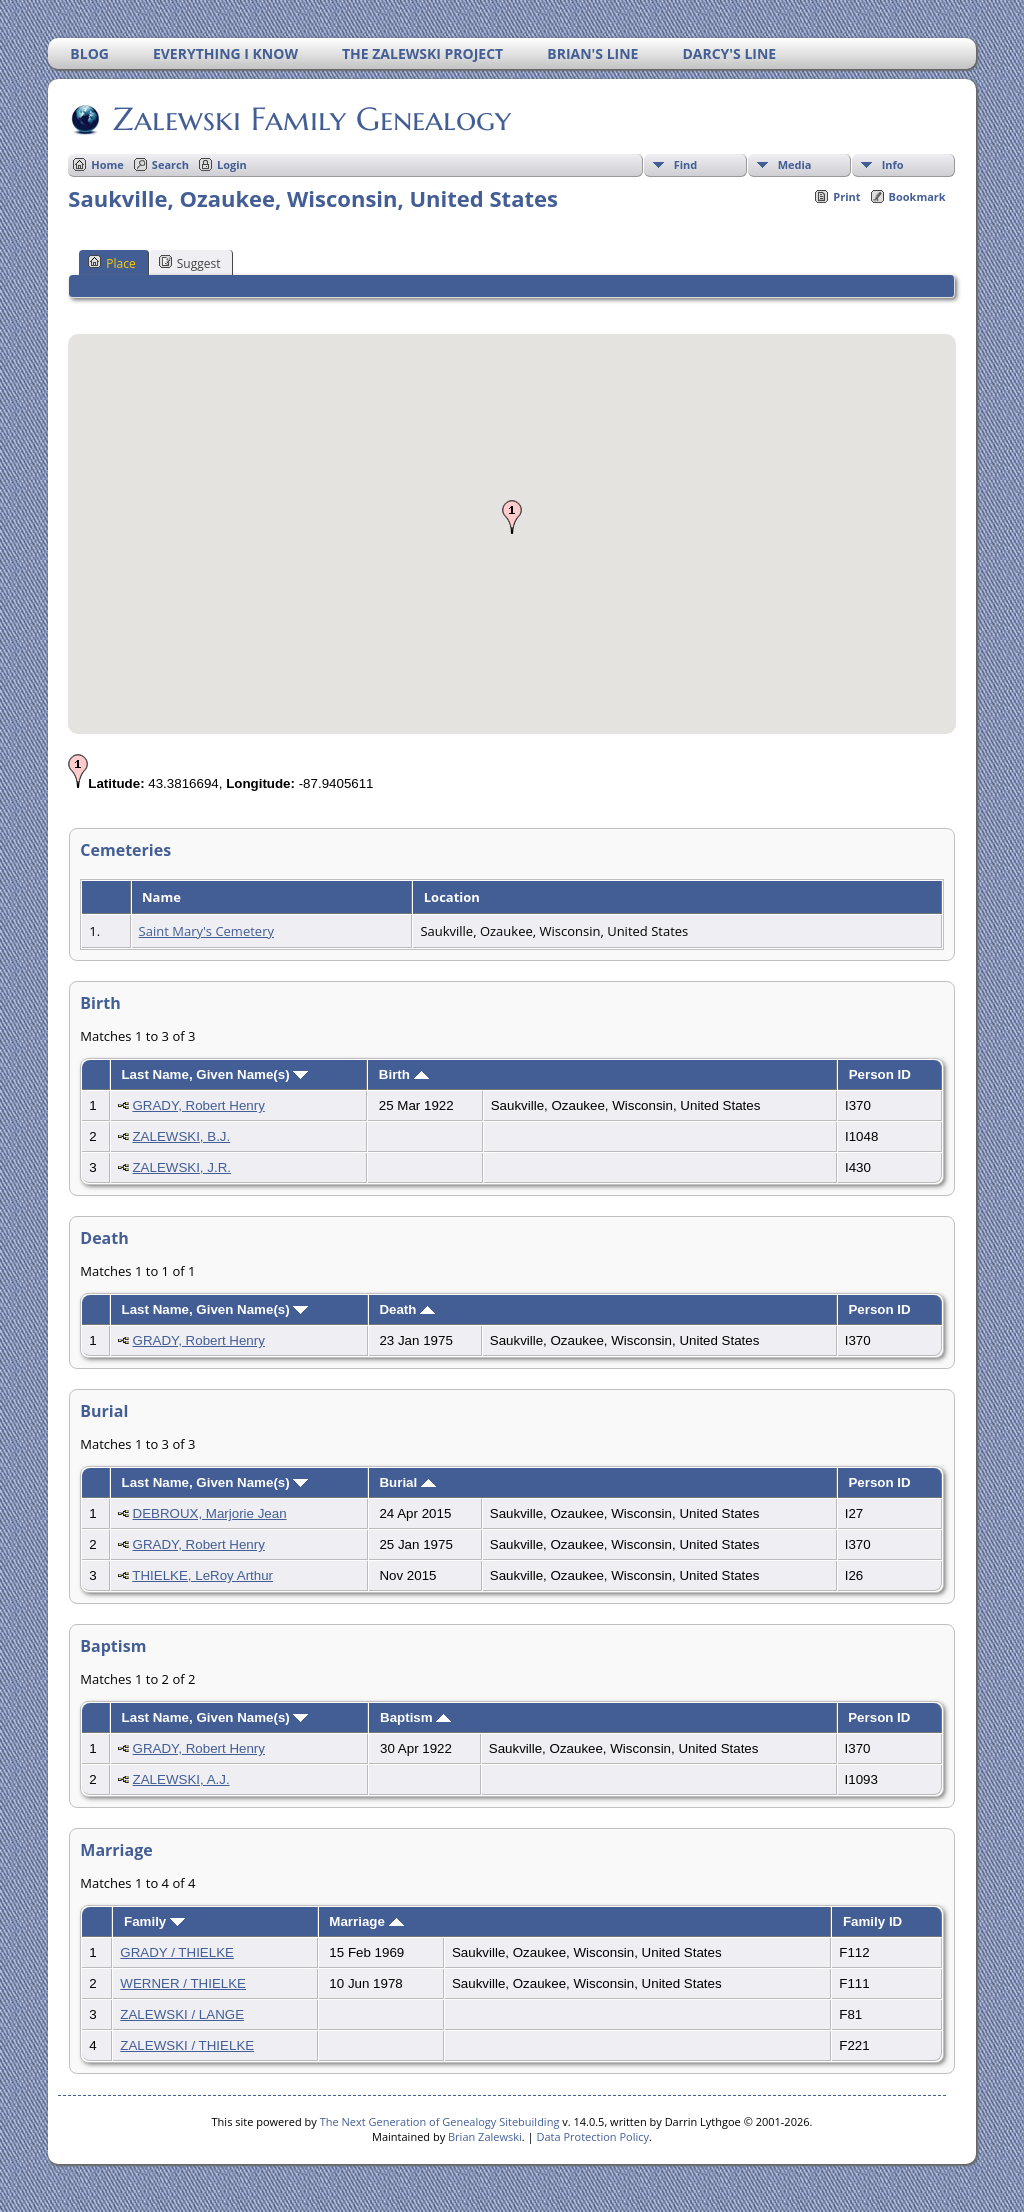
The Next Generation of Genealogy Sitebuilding (440, 2121)
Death (407, 1309)
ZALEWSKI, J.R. (181, 1167)
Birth (404, 1074)
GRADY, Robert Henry (198, 1105)
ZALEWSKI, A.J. (181, 1779)
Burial (407, 1482)
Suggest (190, 263)
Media (795, 164)
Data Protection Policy (592, 2136)
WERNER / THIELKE (183, 1983)
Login (232, 164)
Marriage (366, 1921)
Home (107, 164)
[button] (512, 517)
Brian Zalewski (485, 2136)
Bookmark (917, 196)
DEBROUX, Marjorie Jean (210, 1513)
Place (111, 263)
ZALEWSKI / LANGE (182, 2014)
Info (893, 164)
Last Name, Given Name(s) (214, 1074)
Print (846, 196)
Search (170, 164)
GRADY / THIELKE (177, 1952)
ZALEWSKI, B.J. (181, 1136)
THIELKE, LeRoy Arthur (202, 1575)
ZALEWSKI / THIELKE (187, 2045)
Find (686, 164)
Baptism (415, 1717)
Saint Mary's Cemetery (206, 931)
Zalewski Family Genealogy (310, 119)
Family (154, 1921)
